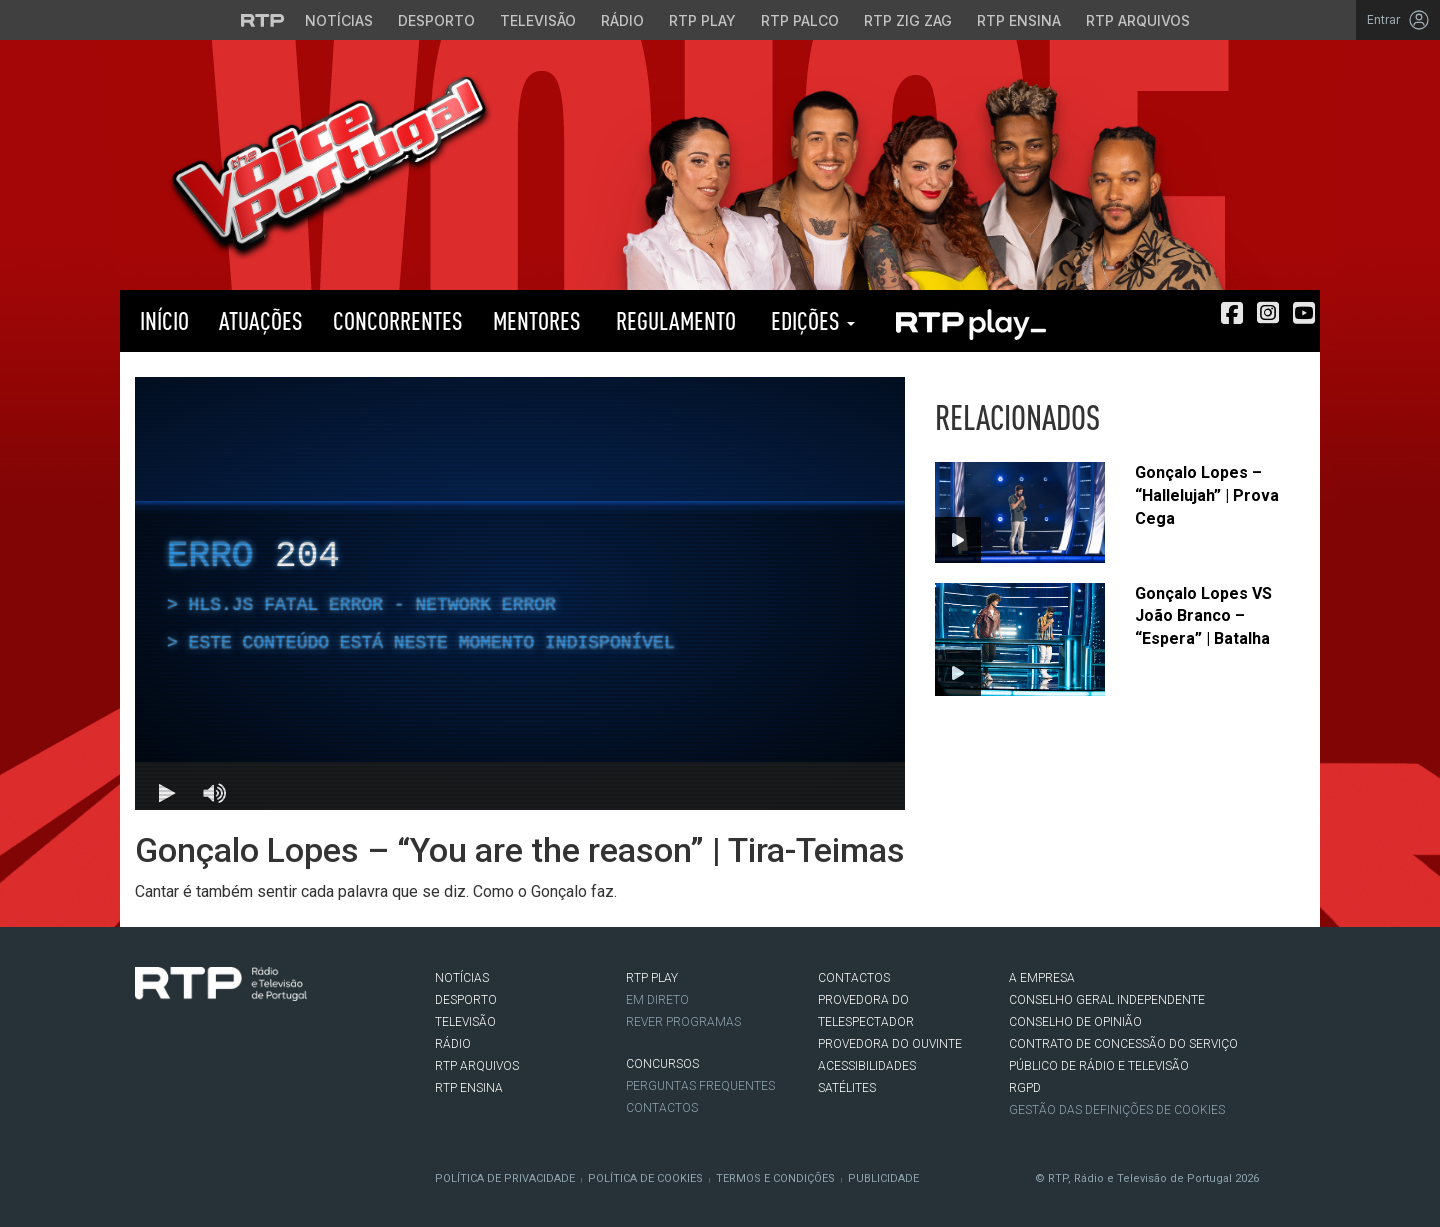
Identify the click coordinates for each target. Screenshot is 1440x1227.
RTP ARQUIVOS (477, 1066)
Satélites (847, 1088)
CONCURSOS (662, 1064)
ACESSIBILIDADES (867, 1066)
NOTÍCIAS (462, 978)
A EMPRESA (1042, 978)
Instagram (206, 1042)
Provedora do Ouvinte (890, 1044)
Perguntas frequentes (700, 1086)
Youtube (236, 1042)
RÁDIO (453, 1044)
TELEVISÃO (465, 1022)
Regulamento (673, 320)
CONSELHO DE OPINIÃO (1075, 1022)
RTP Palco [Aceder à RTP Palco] (800, 20)
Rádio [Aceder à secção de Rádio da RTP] (622, 20)
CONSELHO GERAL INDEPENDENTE (1107, 1000)
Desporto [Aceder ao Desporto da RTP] (436, 20)
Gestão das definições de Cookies (1117, 1110)
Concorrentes (398, 320)
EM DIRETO (657, 1000)
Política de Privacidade (505, 1178)
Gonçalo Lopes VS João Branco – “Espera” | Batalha (1203, 616)
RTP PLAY (970, 321)
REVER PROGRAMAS (683, 1022)
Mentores (537, 320)
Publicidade (883, 1178)
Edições (810, 320)
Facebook (146, 1042)
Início (162, 320)
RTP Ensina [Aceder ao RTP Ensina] (1019, 20)
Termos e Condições (775, 1178)
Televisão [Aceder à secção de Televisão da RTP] (538, 20)
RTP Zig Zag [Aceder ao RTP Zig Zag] (908, 20)
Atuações (261, 320)
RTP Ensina (469, 1088)
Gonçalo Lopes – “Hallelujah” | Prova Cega (1207, 495)
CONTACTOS (854, 978)
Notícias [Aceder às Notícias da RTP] (339, 20)
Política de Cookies (645, 1178)
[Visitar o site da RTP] (263, 20)
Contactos (662, 1108)
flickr (266, 1042)
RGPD (1025, 1088)
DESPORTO (466, 1000)
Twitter (176, 1042)
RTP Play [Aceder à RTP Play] (702, 20)
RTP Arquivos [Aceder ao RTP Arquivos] (1138, 20)
